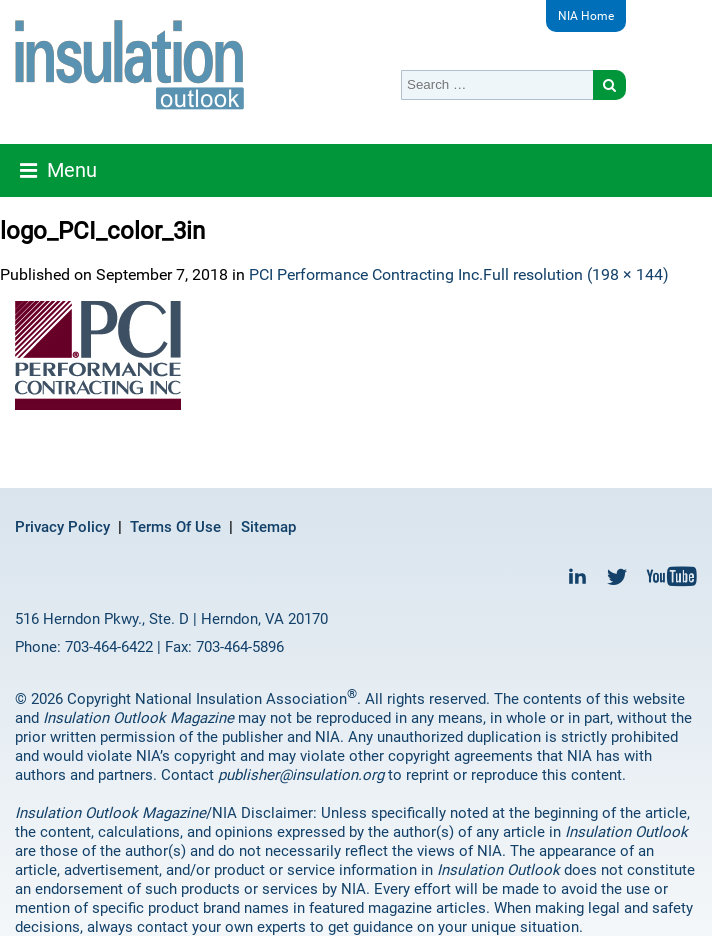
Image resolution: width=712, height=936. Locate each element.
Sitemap (268, 527)
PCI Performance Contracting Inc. (366, 274)
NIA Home (586, 16)
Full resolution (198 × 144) (576, 274)
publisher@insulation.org (301, 775)
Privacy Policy (62, 527)
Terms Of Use (175, 527)
